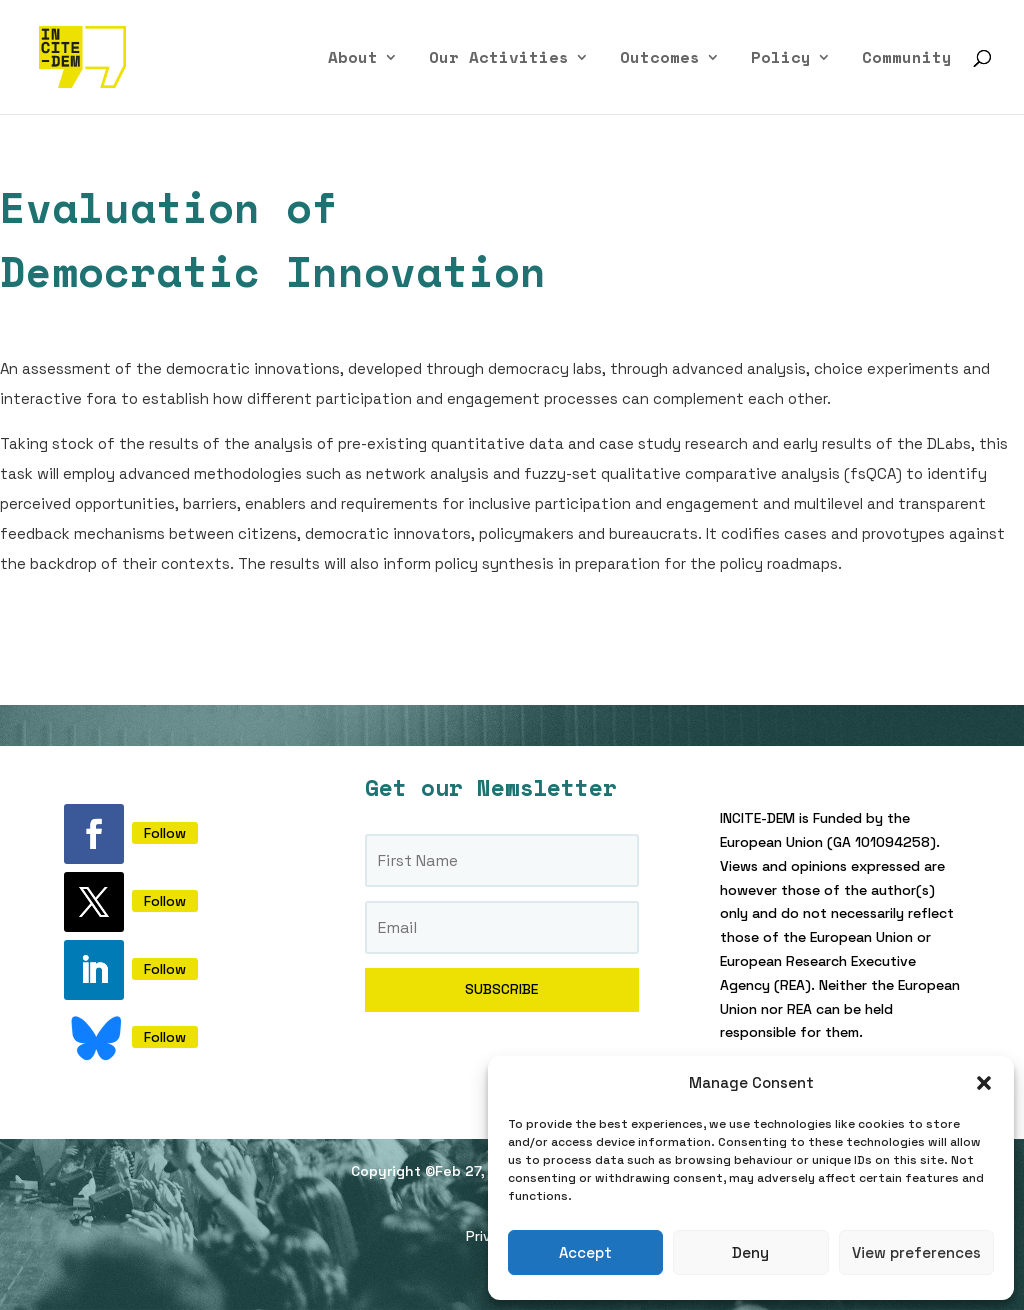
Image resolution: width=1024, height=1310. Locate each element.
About (353, 59)
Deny (750, 1252)
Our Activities (499, 59)
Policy (781, 59)
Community (907, 59)
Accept (585, 1252)
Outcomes (660, 59)
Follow (165, 833)
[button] (984, 1083)
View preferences (916, 1252)
